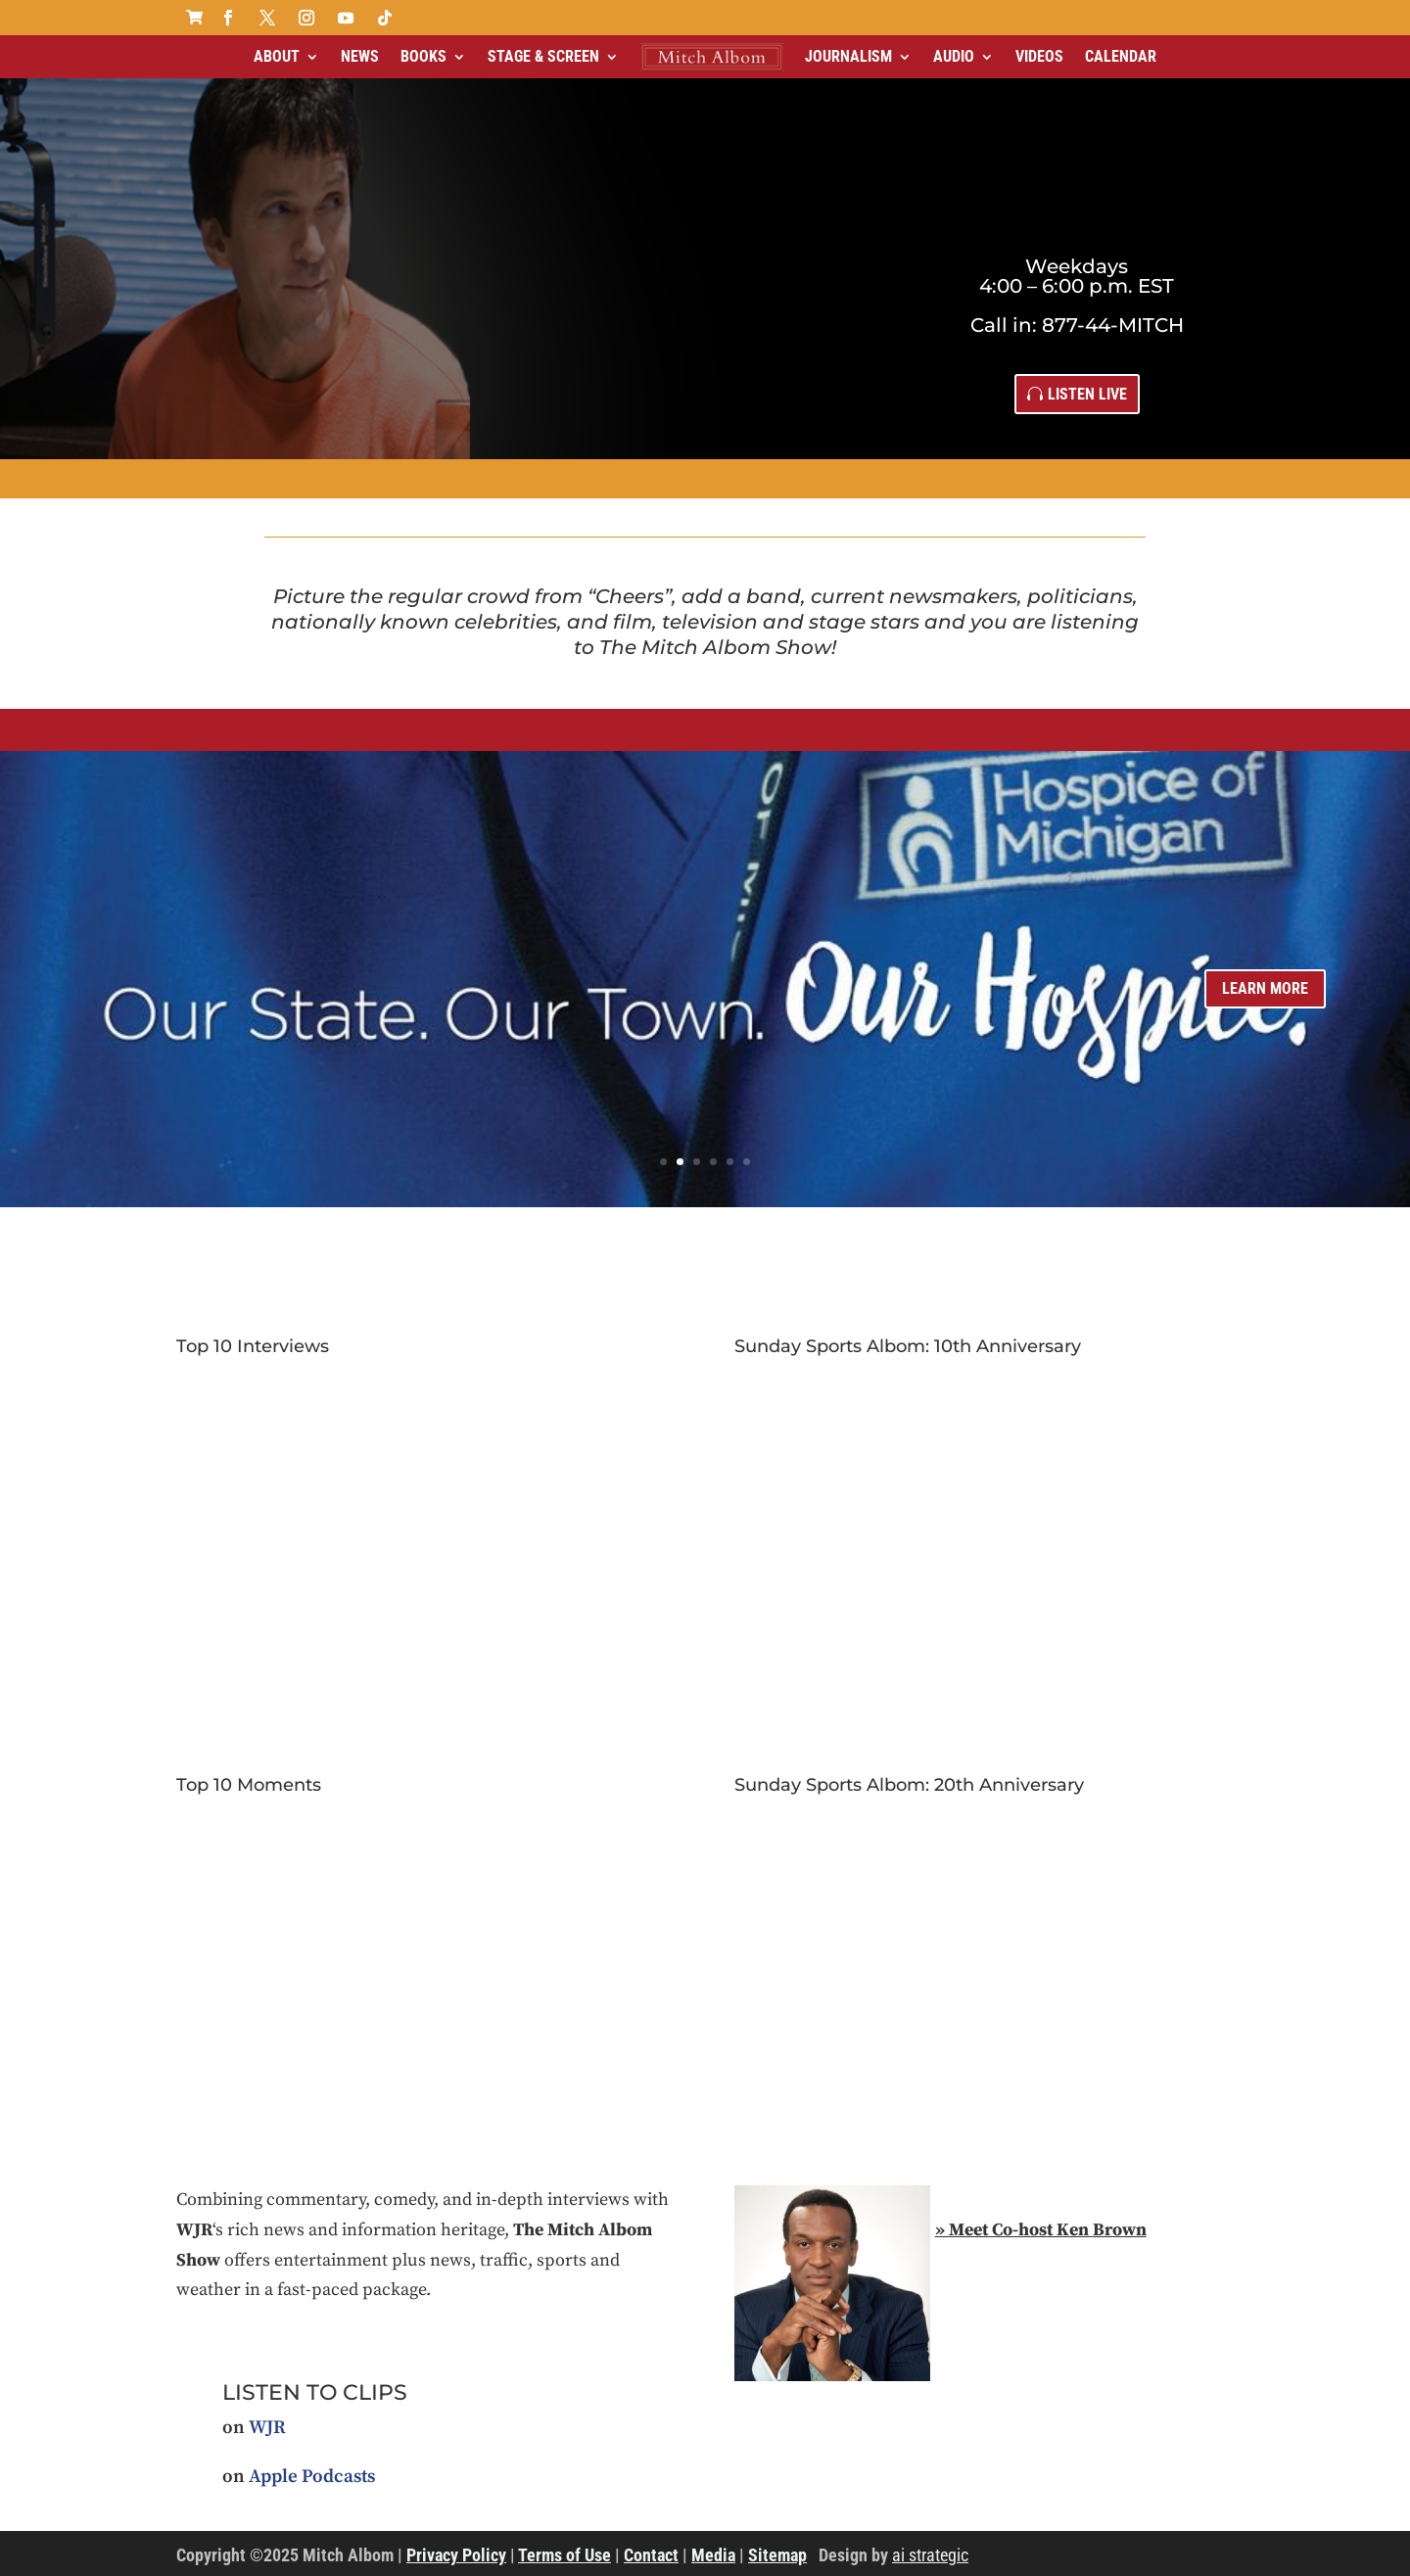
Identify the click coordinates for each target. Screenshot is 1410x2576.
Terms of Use (564, 2555)
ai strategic (930, 2555)
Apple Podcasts (312, 2476)
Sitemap (777, 2555)
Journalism (848, 56)
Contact (651, 2555)
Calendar (1120, 56)
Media (713, 2555)
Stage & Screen (543, 56)
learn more (1265, 988)
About (277, 56)
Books (423, 56)
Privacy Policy (456, 2555)
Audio (953, 56)
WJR (267, 2427)
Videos (1039, 56)
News (360, 56)
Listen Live (1087, 394)
